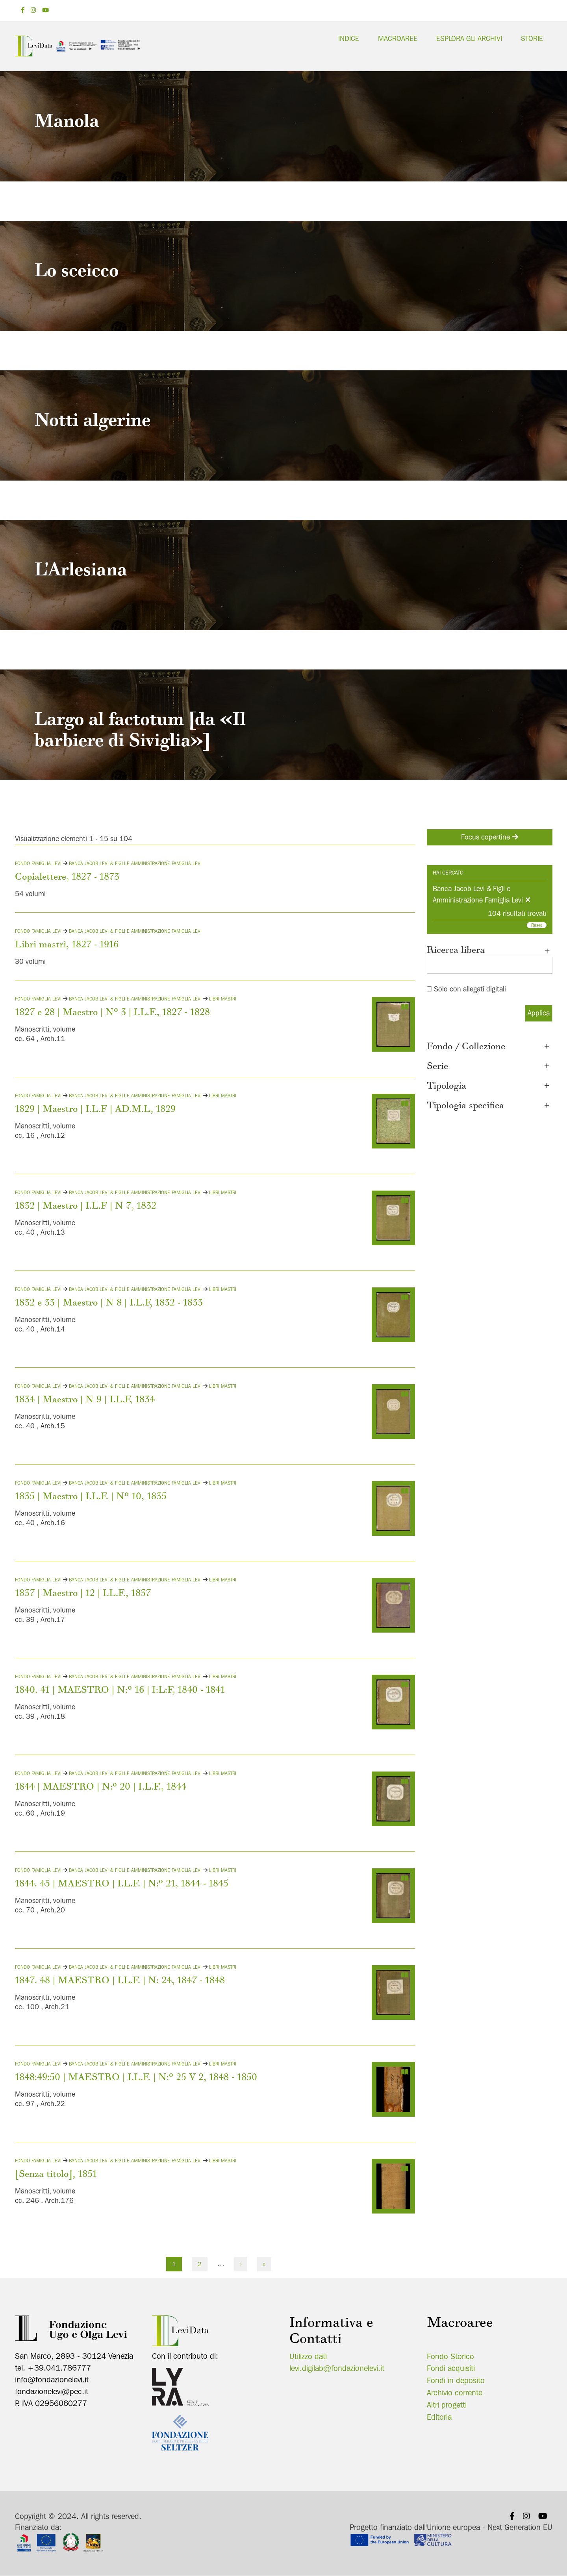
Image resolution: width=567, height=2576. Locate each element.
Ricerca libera (489, 951)
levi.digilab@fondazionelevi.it (336, 2368)
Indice (348, 38)
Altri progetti (447, 2405)
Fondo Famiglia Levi (39, 863)
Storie (532, 38)
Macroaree (397, 38)
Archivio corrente (454, 2392)
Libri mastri (222, 999)
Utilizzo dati (308, 2356)
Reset (536, 925)
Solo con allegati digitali (470, 989)
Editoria (439, 2417)
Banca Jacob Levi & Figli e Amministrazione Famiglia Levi (135, 863)
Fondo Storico (450, 2356)
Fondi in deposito (456, 2380)
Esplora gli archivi (469, 38)
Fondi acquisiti (451, 2368)
